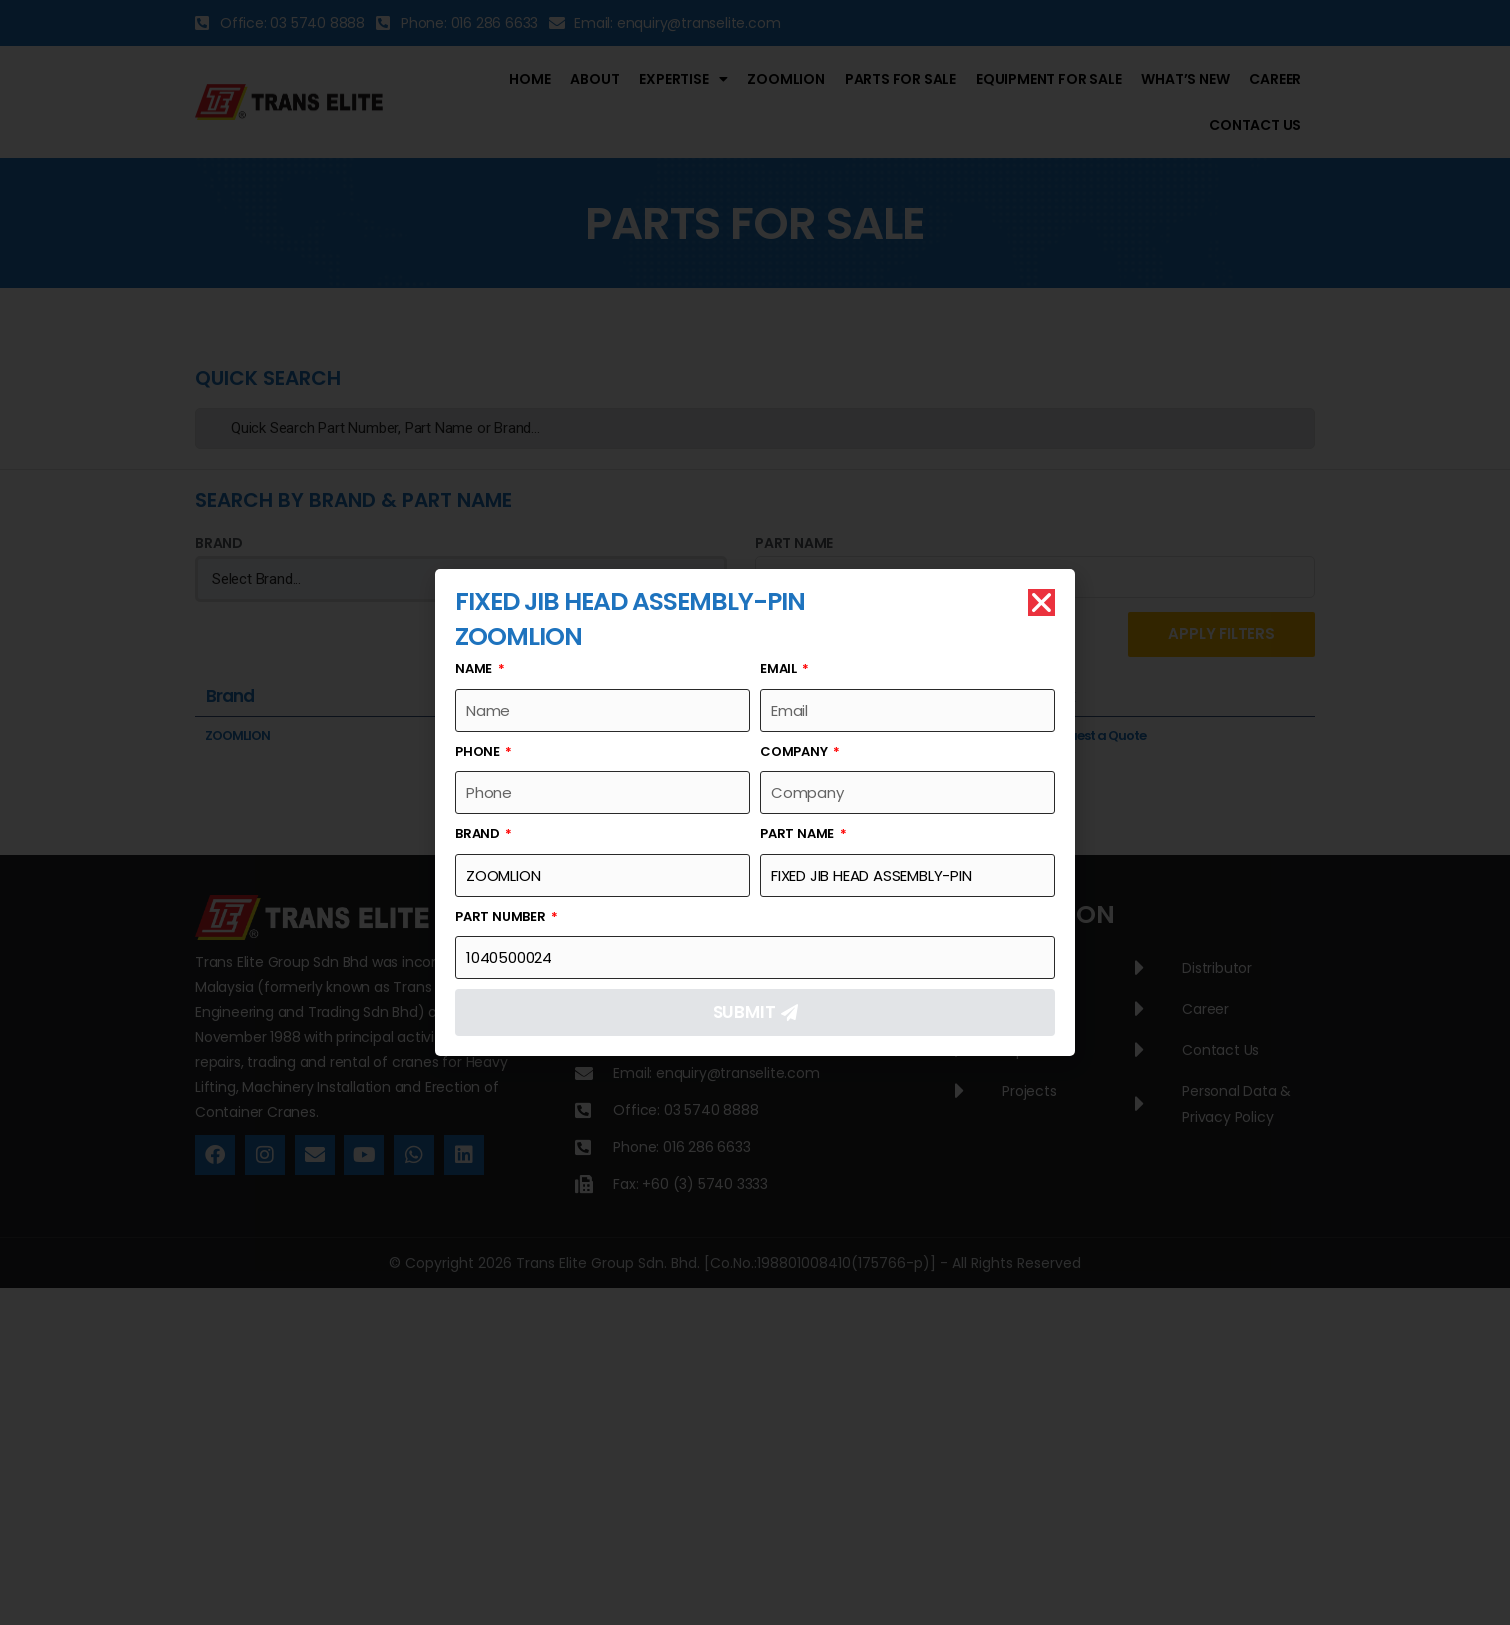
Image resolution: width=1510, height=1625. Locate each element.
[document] (755, 812)
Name (475, 668)
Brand (479, 833)
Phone (479, 751)
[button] (1041, 602)
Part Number (502, 916)
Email (780, 668)
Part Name (798, 833)
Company (795, 751)
